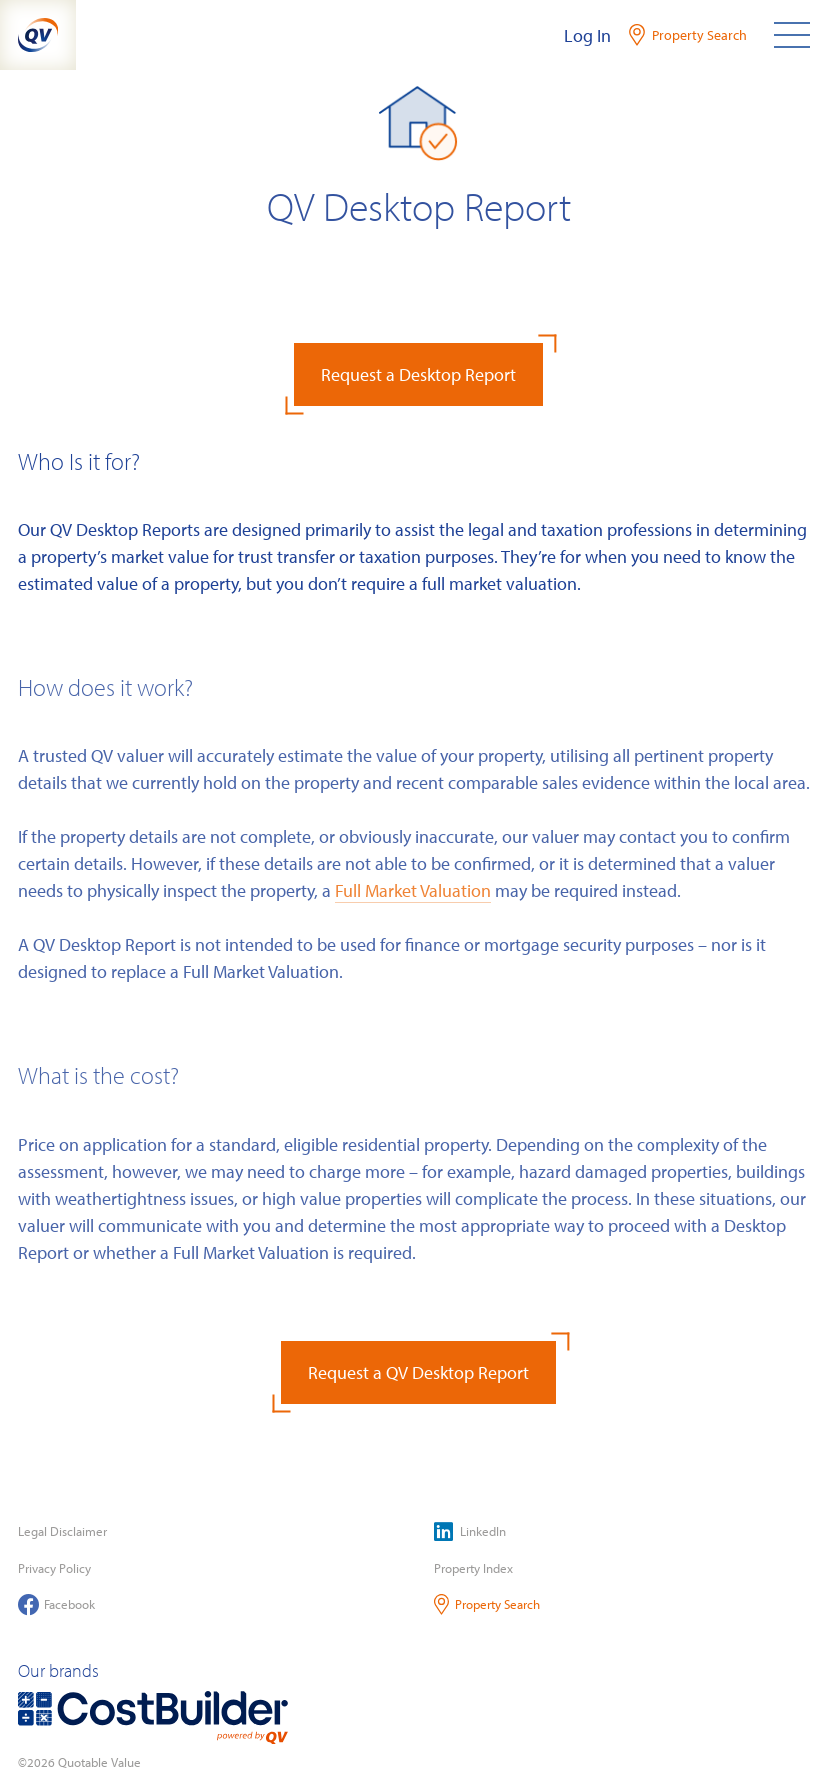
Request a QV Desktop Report (418, 1372)
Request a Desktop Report (418, 374)
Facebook (56, 1604)
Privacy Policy (54, 1568)
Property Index (473, 1568)
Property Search (487, 1604)
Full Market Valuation (413, 890)
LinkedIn (470, 1531)
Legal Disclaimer (62, 1531)
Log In (587, 35)
